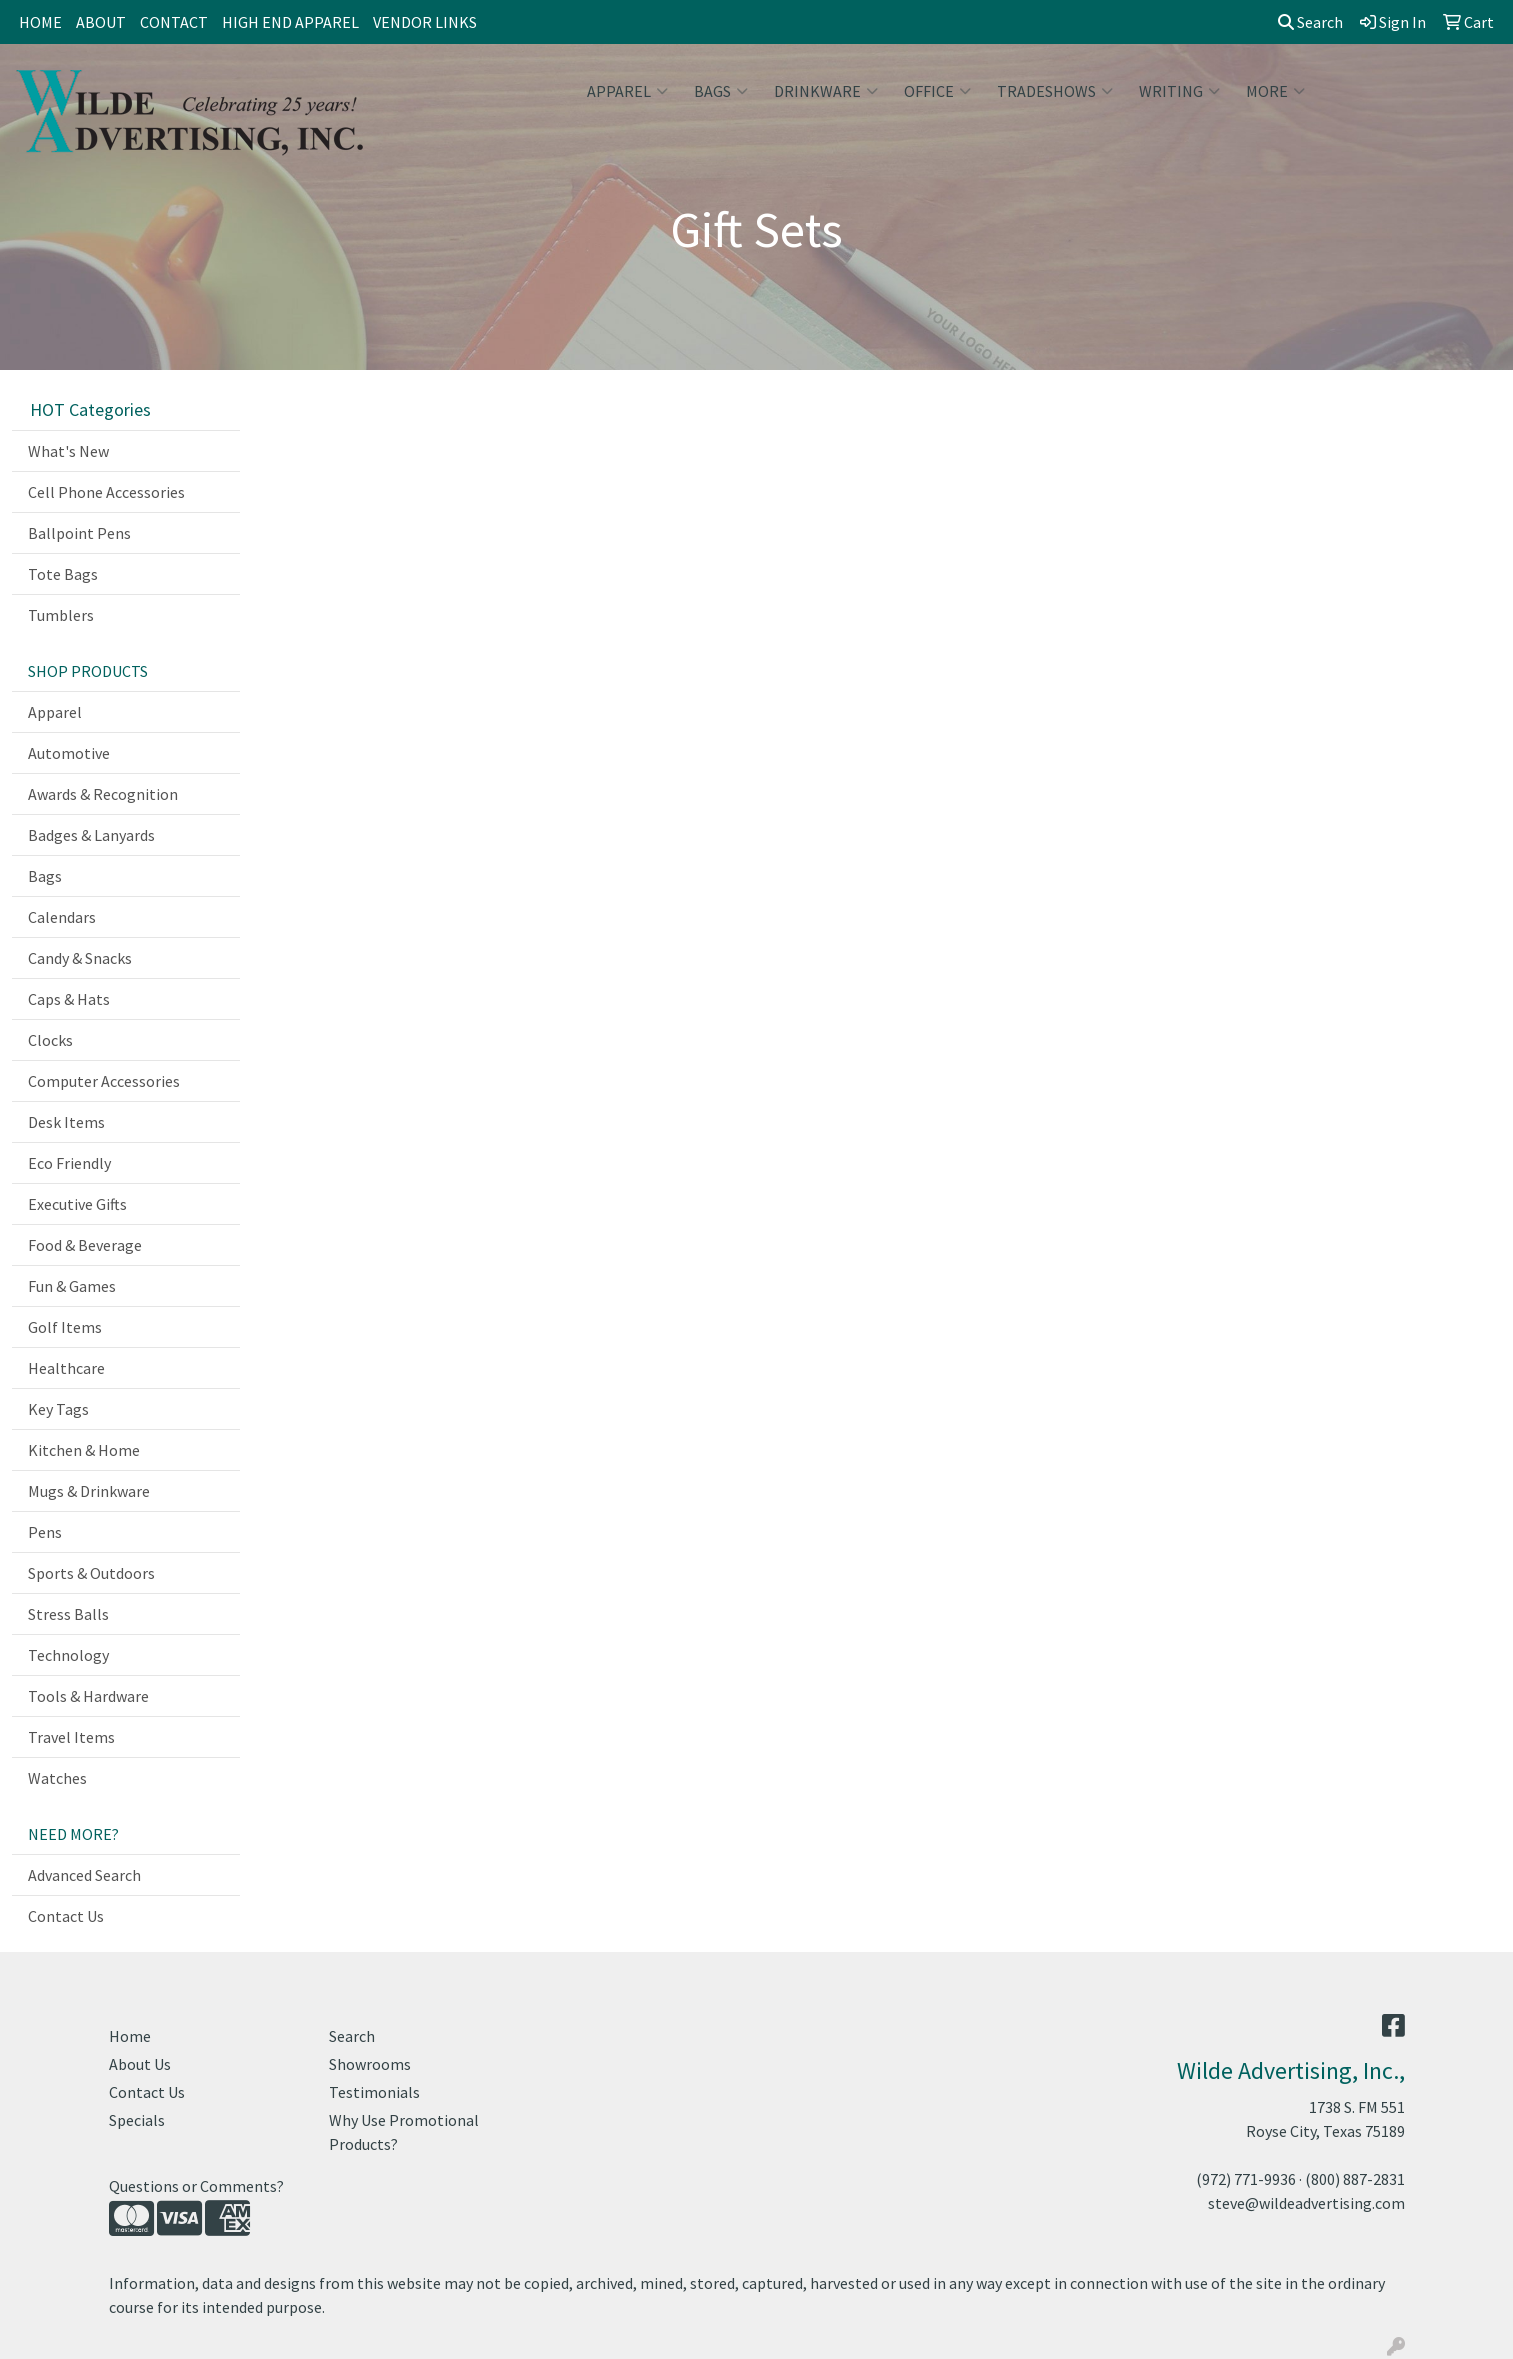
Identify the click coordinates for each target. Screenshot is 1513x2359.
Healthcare (66, 1368)
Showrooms (370, 2064)
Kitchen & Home (84, 1450)
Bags (721, 91)
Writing (1179, 91)
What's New (68, 451)
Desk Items (66, 1122)
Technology (68, 1655)
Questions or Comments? (196, 2186)
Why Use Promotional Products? (404, 2132)
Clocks (50, 1040)
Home (130, 2036)
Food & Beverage (85, 1245)
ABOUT (101, 22)
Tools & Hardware (88, 1696)
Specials (137, 2120)
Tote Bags (63, 574)
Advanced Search (84, 1875)
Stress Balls (68, 1614)
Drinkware (826, 91)
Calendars (62, 917)
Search (1310, 22)
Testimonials (374, 2092)
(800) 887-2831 (1355, 2179)
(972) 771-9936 (1246, 2179)
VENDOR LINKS (425, 22)
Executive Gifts (77, 1204)
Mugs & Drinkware (89, 1491)
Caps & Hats (69, 999)
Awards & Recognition (103, 794)
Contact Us (66, 1916)
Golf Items (65, 1327)
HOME (40, 22)
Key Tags (58, 1409)
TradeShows (1055, 91)
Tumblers (61, 615)
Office (937, 91)
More (1275, 91)
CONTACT (174, 22)
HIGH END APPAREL (290, 22)
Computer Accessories (104, 1081)
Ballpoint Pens (79, 533)
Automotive (69, 753)
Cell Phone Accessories (106, 492)
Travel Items (71, 1737)
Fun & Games (72, 1286)
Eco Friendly (69, 1163)
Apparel (627, 91)
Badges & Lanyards (91, 835)
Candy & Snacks (80, 958)
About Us (140, 2064)
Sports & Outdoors (91, 1573)
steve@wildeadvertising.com (1306, 2203)
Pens (45, 1532)
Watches (57, 1778)
